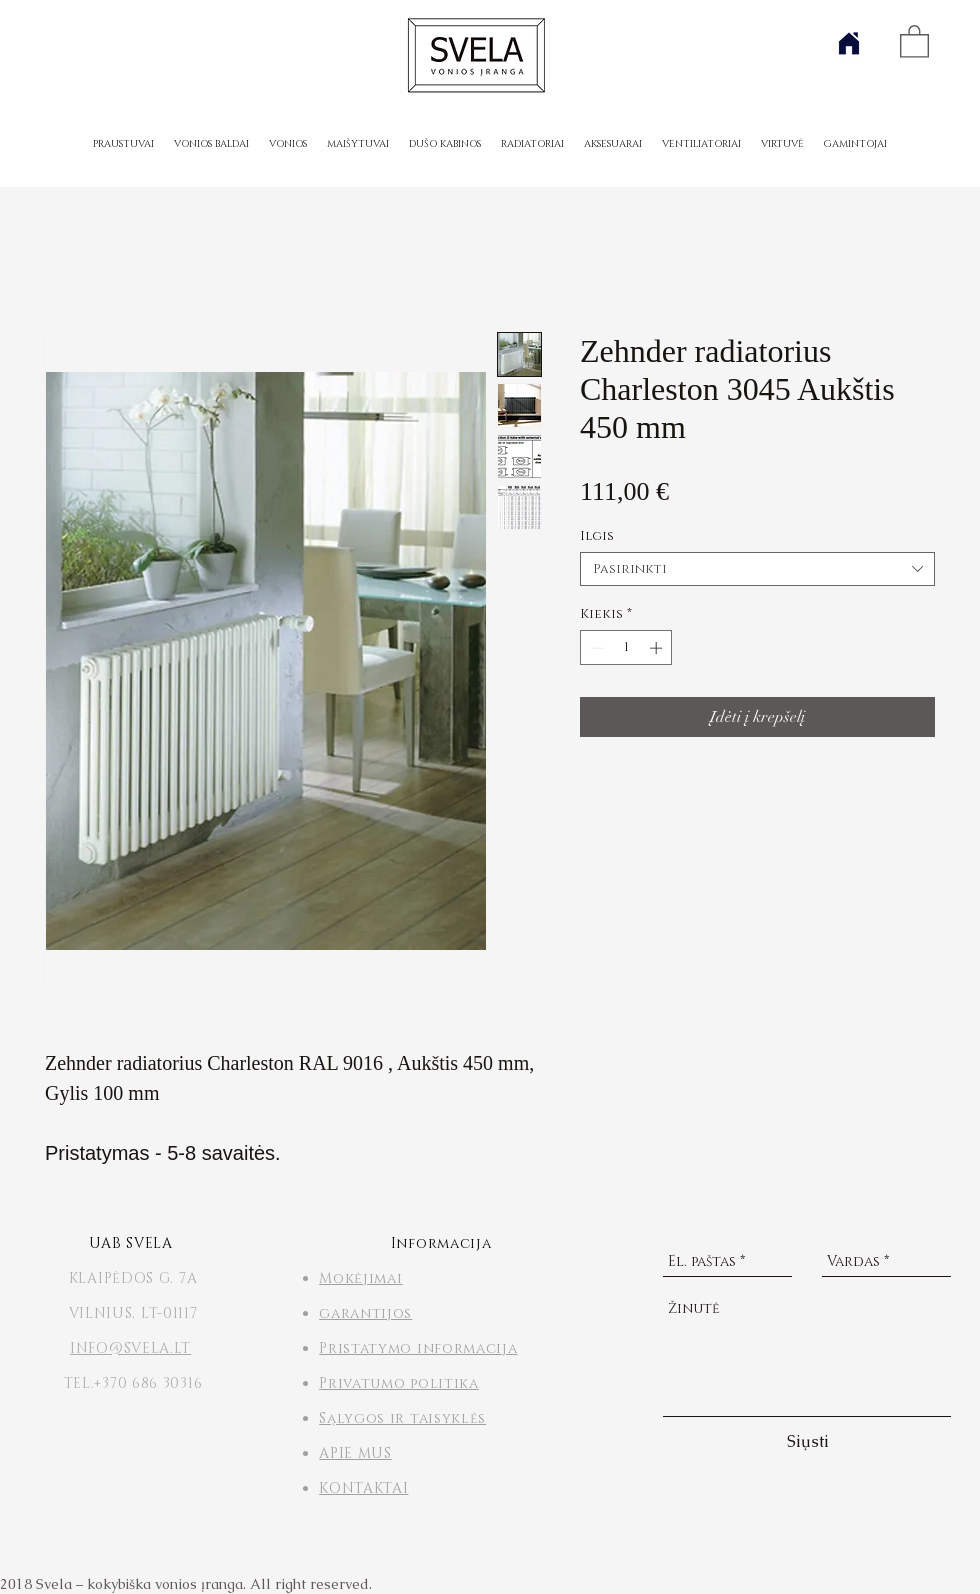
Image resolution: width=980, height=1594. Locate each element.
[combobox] (757, 569)
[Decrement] (595, 648)
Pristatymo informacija (418, 1348)
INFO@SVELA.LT (130, 1348)
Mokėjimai (360, 1278)
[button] (914, 40)
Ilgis (597, 536)
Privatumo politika (399, 1383)
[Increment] (658, 648)
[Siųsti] (808, 1442)
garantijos (365, 1313)
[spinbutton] (626, 648)
